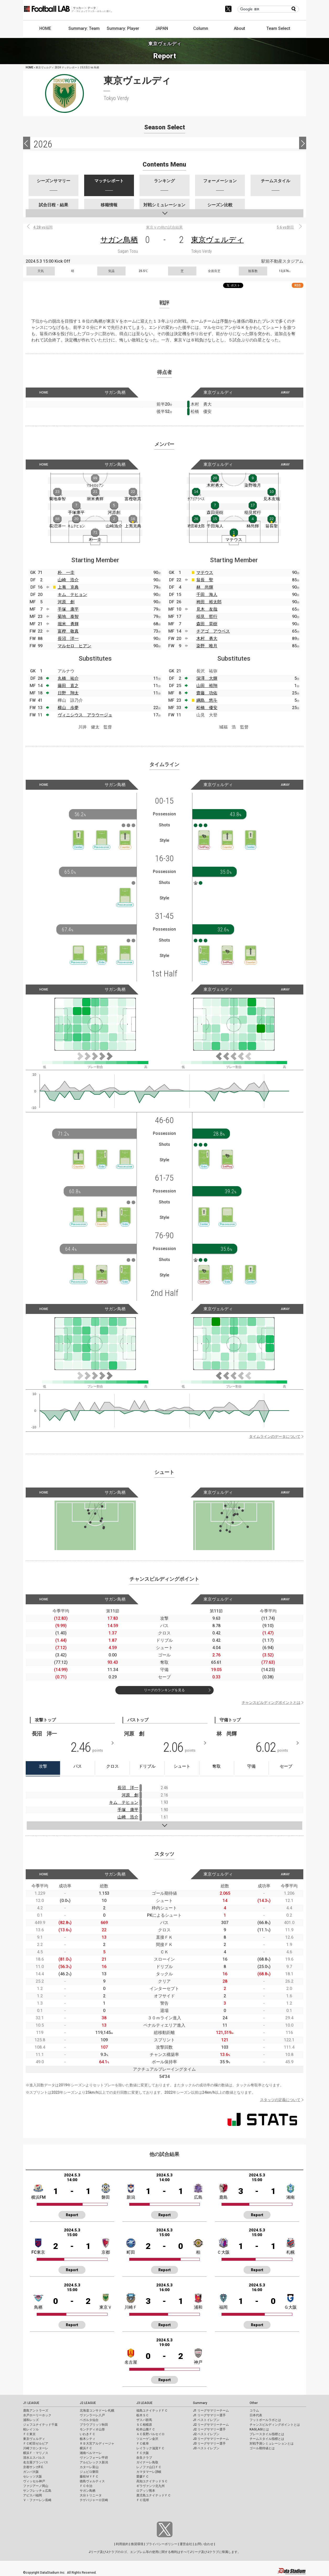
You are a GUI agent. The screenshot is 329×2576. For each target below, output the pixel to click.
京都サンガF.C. (33, 2467)
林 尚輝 (204, 587)
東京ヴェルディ (217, 239)
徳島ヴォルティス (92, 2481)
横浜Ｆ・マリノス (35, 2453)
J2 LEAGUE (88, 2403)
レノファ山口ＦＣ (148, 2467)
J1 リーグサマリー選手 (209, 2415)
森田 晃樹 (206, 623)
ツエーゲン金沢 (147, 2439)
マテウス (204, 572)
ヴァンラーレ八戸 (92, 2415)
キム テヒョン (72, 594)
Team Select (278, 28)
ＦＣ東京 (29, 2434)
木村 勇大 (206, 638)
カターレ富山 (89, 2467)
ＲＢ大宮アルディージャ (97, 2443)
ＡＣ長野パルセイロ (150, 2434)
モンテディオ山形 (92, 2429)
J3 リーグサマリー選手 (209, 2443)
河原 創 (66, 601)
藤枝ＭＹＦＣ (89, 2476)
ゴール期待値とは (262, 2448)
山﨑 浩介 (127, 1817)
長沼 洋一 (68, 638)
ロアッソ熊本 (145, 2490)
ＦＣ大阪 (142, 2453)
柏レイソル (31, 2429)
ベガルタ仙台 (89, 2420)
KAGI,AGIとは (259, 2429)
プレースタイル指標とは (267, 2434)
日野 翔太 (68, 692)
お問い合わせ (204, 2544)
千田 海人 (206, 594)
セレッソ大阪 (32, 2476)
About (239, 28)
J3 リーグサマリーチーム (211, 2439)
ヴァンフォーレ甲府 (94, 2457)
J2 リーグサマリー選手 (209, 2429)
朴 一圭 (66, 572)
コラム (254, 2410)
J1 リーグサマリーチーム (211, 2410)
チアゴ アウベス (213, 631)
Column (200, 28)
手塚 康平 (68, 609)
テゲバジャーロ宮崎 (94, 2500)
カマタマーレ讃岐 (148, 2472)
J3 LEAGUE (144, 2403)
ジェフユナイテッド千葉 (40, 2424)
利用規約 (122, 2544)
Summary (200, 2403)
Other (254, 2403)
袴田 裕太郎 (209, 601)
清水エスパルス (34, 2457)
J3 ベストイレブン (206, 2448)
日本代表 (256, 2415)
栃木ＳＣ (142, 2415)
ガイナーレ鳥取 (147, 2462)
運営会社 (186, 2544)
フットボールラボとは (265, 2420)
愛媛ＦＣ (142, 2476)
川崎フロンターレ (35, 2448)
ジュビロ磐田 (89, 2472)
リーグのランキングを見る (164, 1690)
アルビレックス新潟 (94, 2462)
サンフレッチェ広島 (37, 2490)
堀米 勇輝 (68, 623)
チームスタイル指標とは (267, 2439)
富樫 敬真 (68, 631)
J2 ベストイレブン (206, 2434)
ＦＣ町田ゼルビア (35, 2443)
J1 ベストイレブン (206, 2420)
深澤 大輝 (206, 678)
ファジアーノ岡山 (35, 2486)
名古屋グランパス (35, 2462)
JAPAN (161, 28)
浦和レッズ (31, 2420)
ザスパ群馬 (144, 2420)
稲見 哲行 (206, 616)
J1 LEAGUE (31, 2403)
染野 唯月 (206, 645)
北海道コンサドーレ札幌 (97, 2410)
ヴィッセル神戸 (34, 2481)
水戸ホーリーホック (37, 2415)
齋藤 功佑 (206, 692)
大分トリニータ (91, 2495)
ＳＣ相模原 (144, 2424)
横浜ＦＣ (86, 2448)
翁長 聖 (204, 579)
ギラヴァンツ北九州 (150, 2486)
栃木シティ (87, 2439)
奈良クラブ (144, 2457)
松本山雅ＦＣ (145, 2429)
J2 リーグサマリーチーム (211, 2424)
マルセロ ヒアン (74, 645)
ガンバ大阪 (31, 2472)
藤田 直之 (68, 685)
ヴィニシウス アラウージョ (85, 714)
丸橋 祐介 (68, 678)
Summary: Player (123, 28)
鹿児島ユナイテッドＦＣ (153, 2495)
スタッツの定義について (280, 2100)
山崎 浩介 (68, 579)
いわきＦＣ (87, 2434)
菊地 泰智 (68, 616)
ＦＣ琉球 (142, 2500)
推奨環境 (137, 2544)
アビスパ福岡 (32, 2495)
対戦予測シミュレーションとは (272, 2443)
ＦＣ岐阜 (142, 2443)
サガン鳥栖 (119, 239)
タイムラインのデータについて (274, 1436)
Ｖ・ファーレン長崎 (37, 2500)
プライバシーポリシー (161, 2544)
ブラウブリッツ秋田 (94, 2424)
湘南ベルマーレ (91, 2453)
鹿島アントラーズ (35, 2410)
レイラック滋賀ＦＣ (150, 2448)
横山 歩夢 (68, 707)
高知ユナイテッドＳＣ (152, 2481)
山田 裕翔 (206, 685)
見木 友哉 (206, 609)
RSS (297, 285)
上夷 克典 (68, 587)
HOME (45, 28)
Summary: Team (84, 28)
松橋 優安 (206, 707)
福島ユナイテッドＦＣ (152, 2410)
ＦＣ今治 (86, 2486)
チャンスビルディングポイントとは (271, 1702)
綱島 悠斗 (206, 700)
